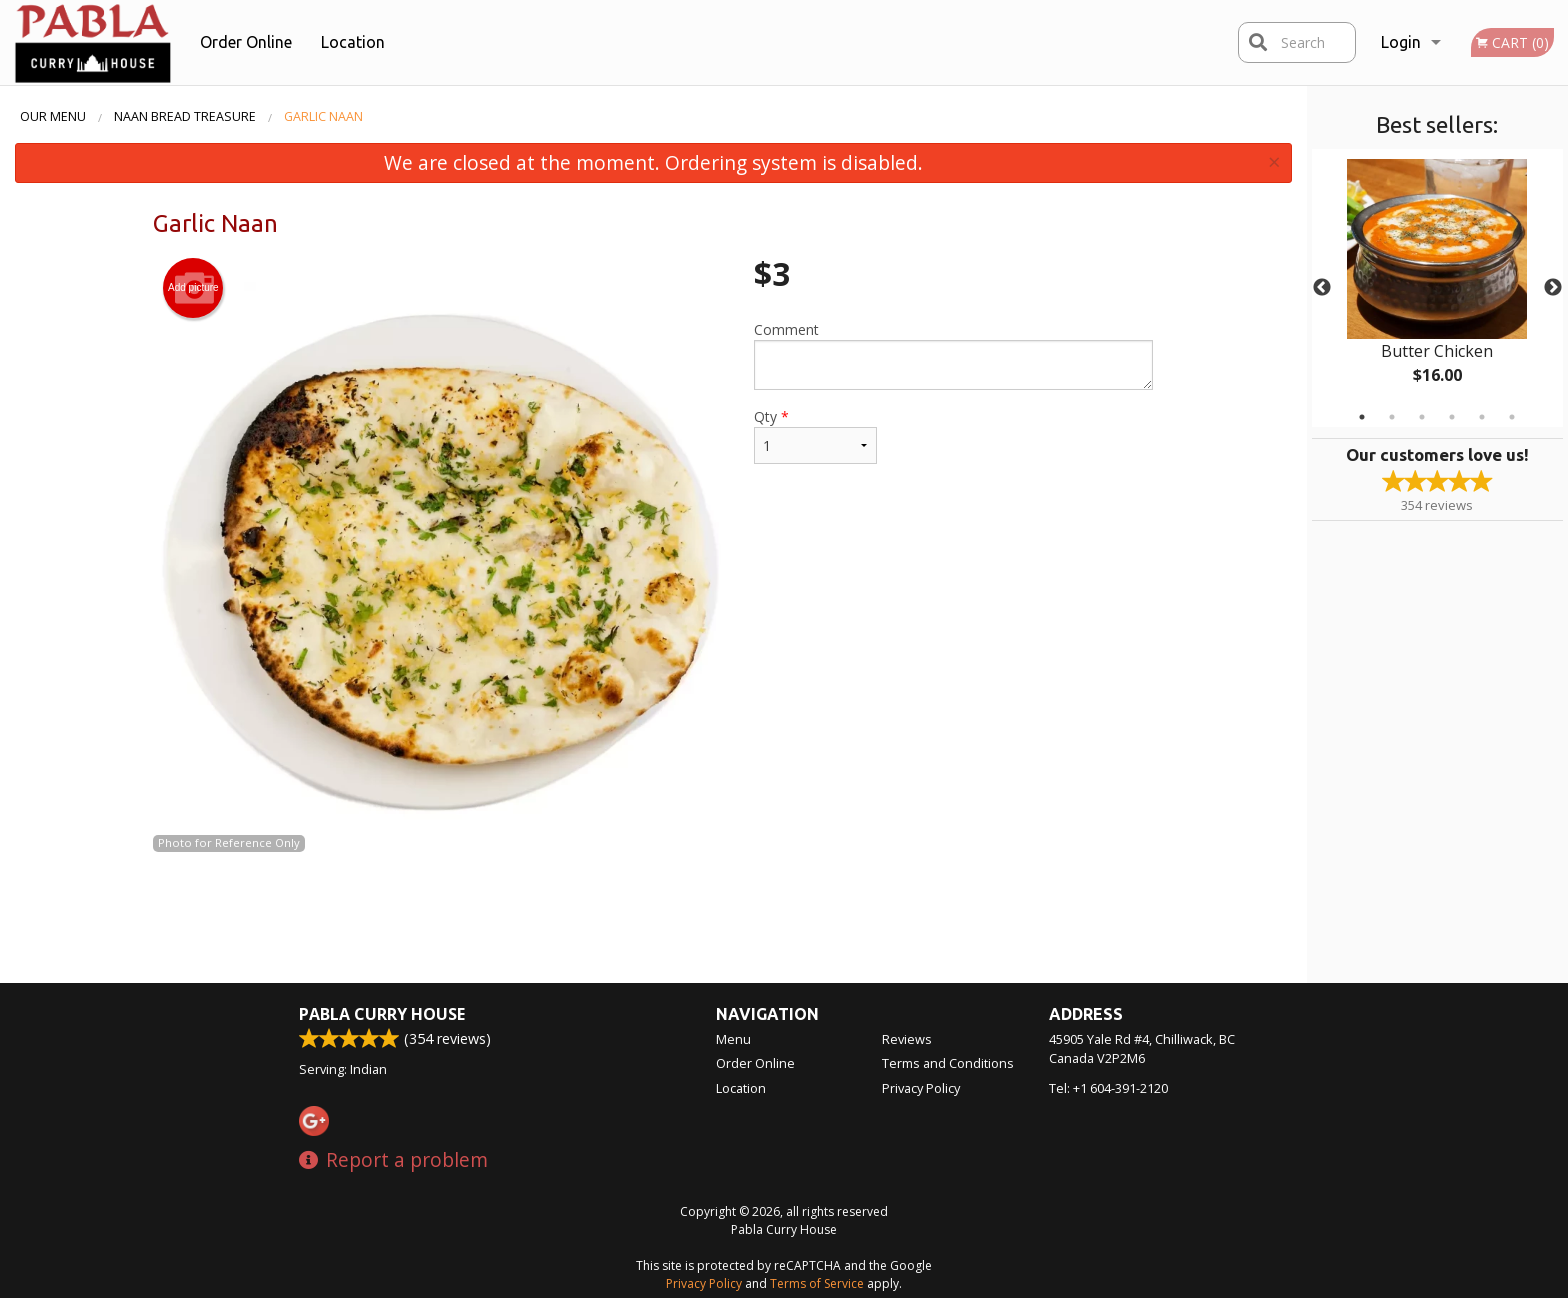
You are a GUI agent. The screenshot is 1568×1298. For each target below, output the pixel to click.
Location (353, 42)
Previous (1322, 288)
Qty (815, 435)
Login (1401, 42)
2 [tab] (1392, 417)
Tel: (1108, 1088)
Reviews (907, 1039)
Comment (953, 355)
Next (1553, 288)
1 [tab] (1362, 417)
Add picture (193, 288)
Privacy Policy (921, 1088)
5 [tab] (1482, 417)
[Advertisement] (653, 918)
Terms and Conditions (948, 1063)
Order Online (246, 42)
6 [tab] (1512, 417)
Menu (733, 1039)
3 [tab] (1422, 417)
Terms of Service (817, 1283)
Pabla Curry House (382, 1014)
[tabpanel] (1437, 288)
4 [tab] (1452, 417)
